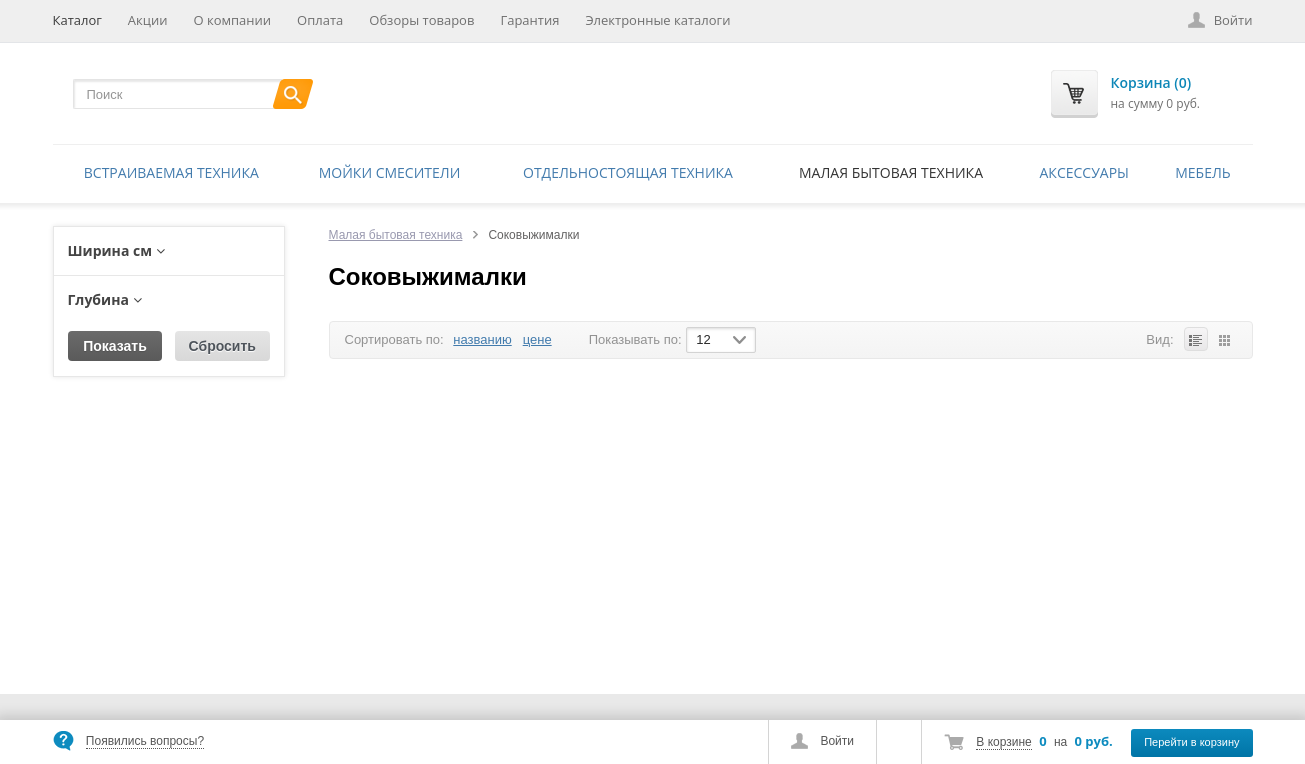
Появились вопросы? (145, 741)
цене (537, 339)
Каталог (77, 20)
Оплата (320, 20)
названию (482, 339)
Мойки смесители (390, 172)
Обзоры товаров (421, 20)
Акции (148, 20)
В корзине (1003, 742)
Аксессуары (1084, 172)
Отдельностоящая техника (628, 172)
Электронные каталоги (657, 20)
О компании (232, 20)
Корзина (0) (1151, 82)
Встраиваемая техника (171, 172)
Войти (837, 741)
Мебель (1202, 172)
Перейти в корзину (1191, 742)
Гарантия (529, 20)
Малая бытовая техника (891, 172)
